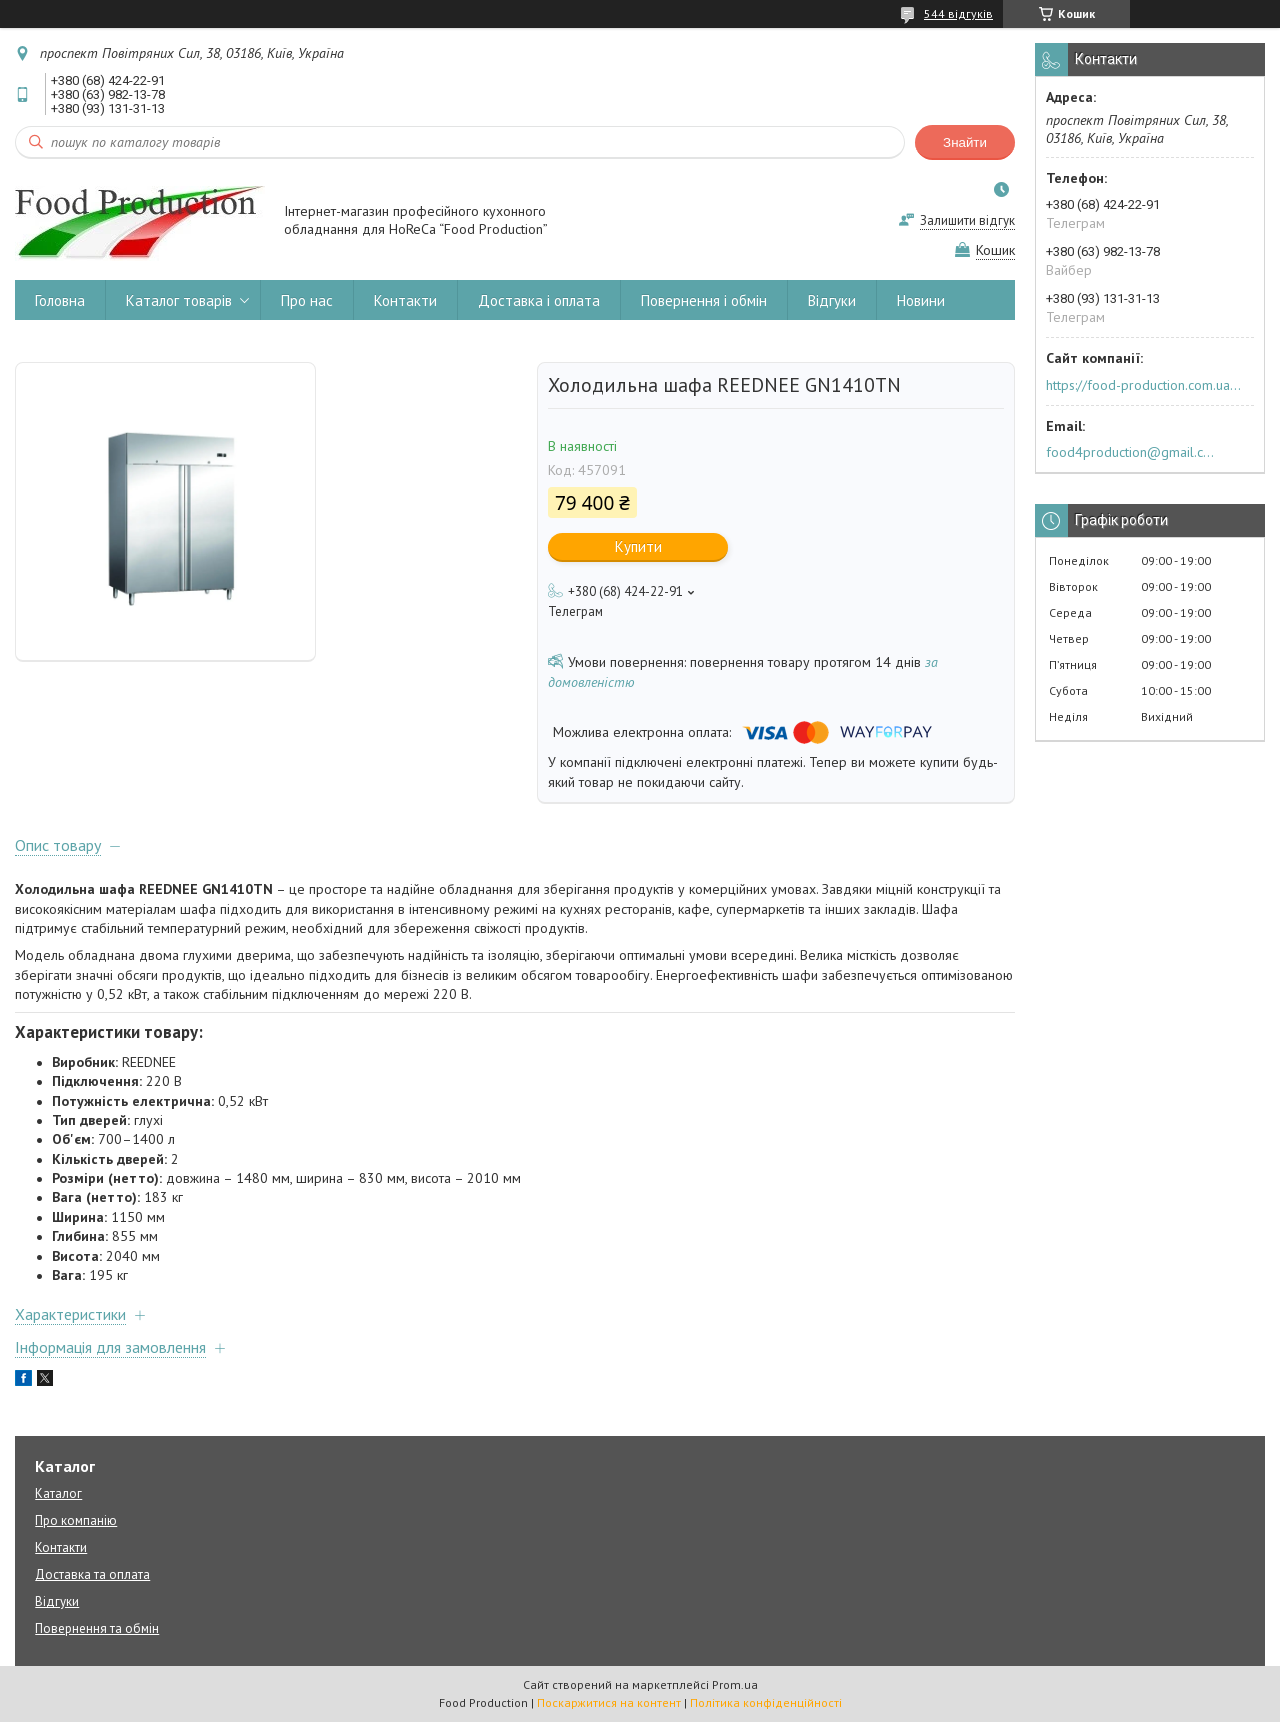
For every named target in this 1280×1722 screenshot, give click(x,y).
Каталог (58, 1493)
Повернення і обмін (704, 300)
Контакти (405, 300)
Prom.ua (735, 1684)
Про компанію (76, 1520)
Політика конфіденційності (766, 1702)
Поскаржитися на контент (609, 1702)
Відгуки (832, 300)
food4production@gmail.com (1133, 452)
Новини (921, 300)
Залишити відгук (967, 220)
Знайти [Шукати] (965, 142)
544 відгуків (958, 13)
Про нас (307, 300)
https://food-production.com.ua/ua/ (1143, 385)
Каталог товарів (179, 300)
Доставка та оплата (92, 1574)
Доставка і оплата (539, 300)
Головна (60, 300)
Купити (638, 546)
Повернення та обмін (97, 1628)
